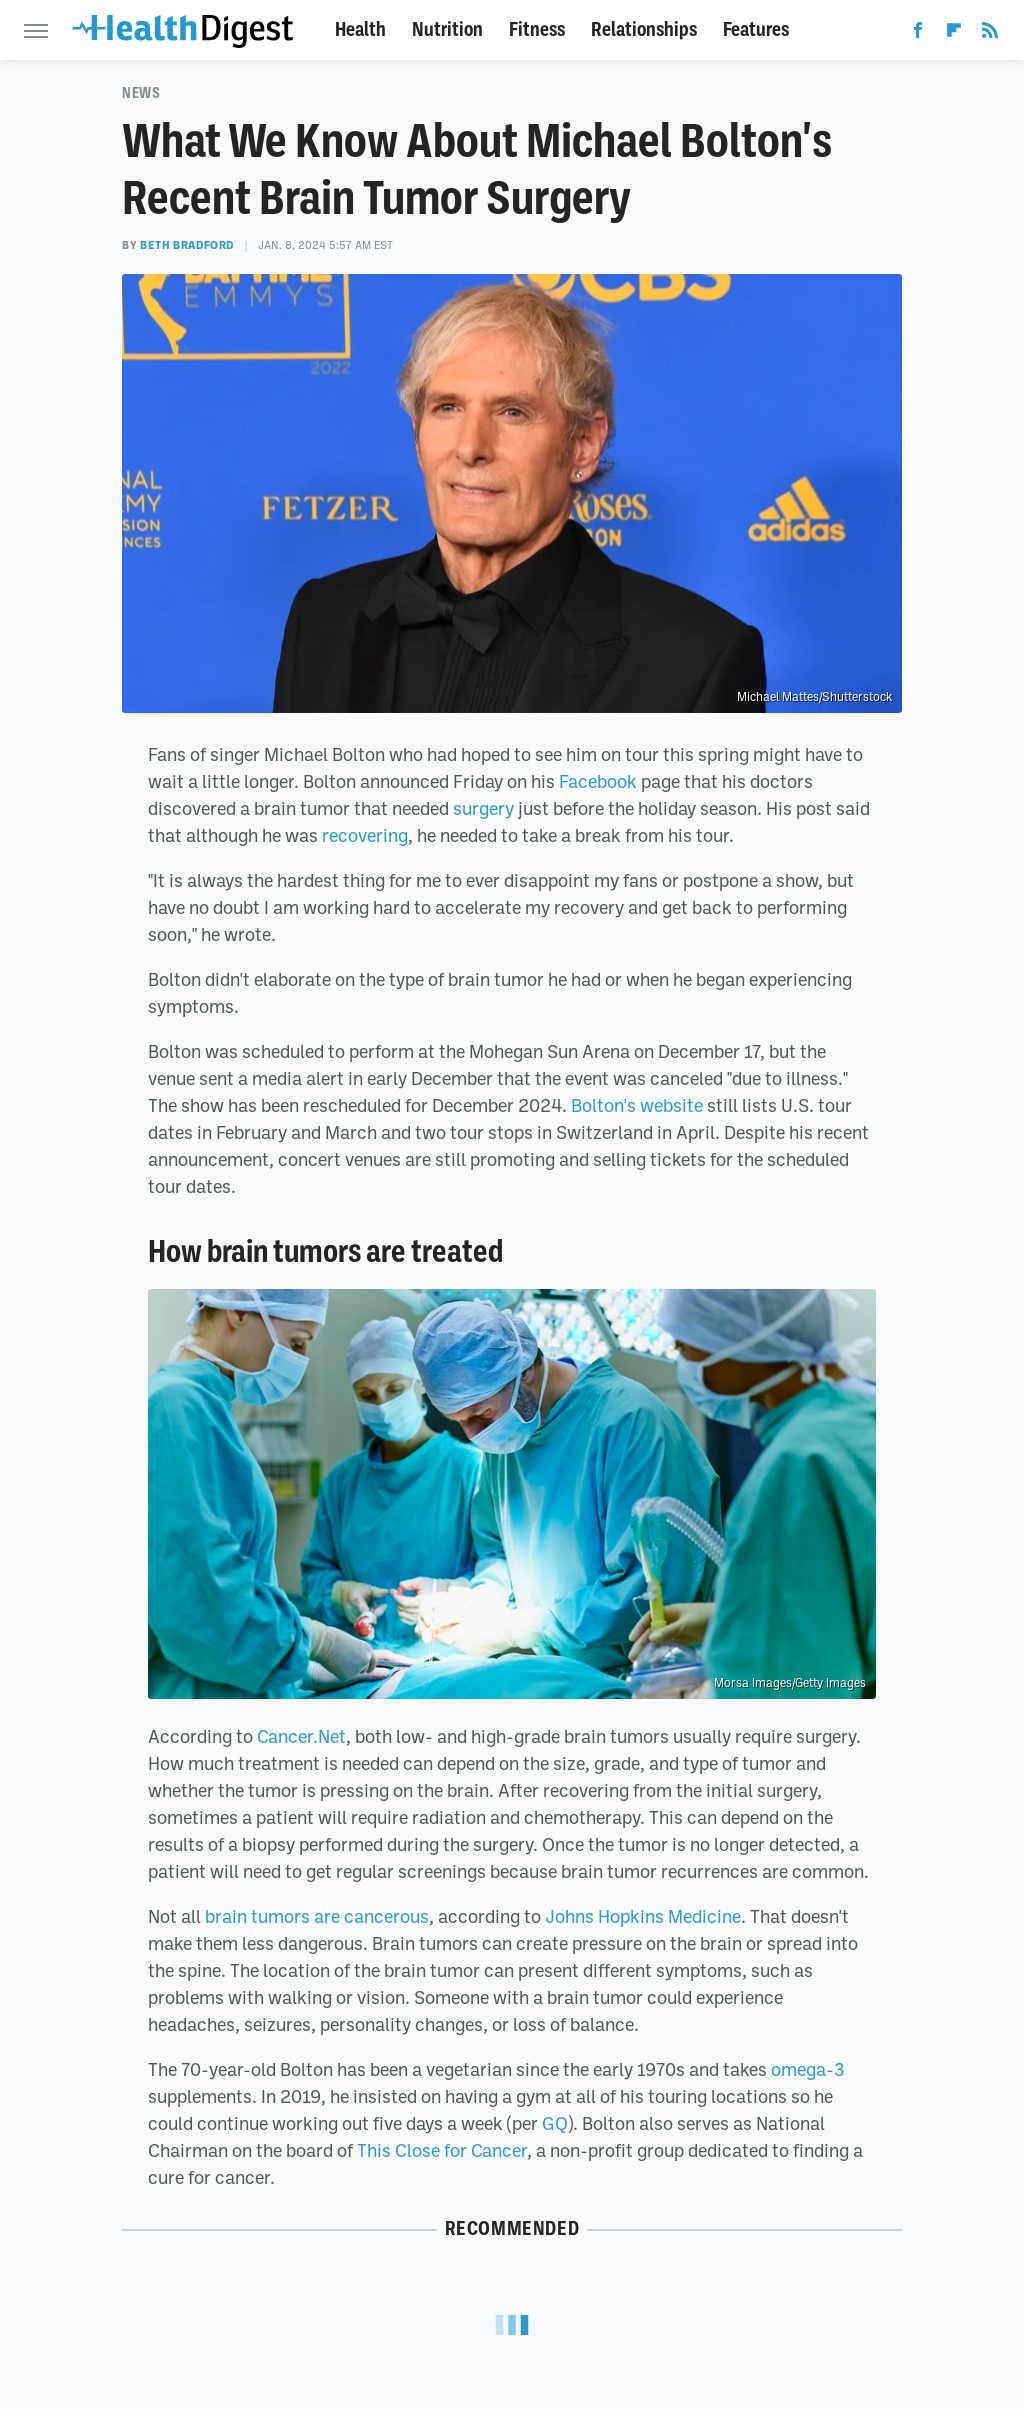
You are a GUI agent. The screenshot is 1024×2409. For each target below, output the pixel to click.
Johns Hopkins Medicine (643, 1916)
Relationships (644, 29)
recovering (365, 835)
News (141, 93)
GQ (555, 2123)
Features (756, 29)
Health (360, 29)
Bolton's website (637, 1105)
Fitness (537, 29)
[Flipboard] (954, 34)
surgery (483, 808)
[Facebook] (918, 34)
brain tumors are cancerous (317, 1916)
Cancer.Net (301, 1736)
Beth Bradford (187, 245)
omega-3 (808, 2069)
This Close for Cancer (442, 2150)
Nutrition (447, 29)
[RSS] (990, 34)
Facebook (598, 781)
